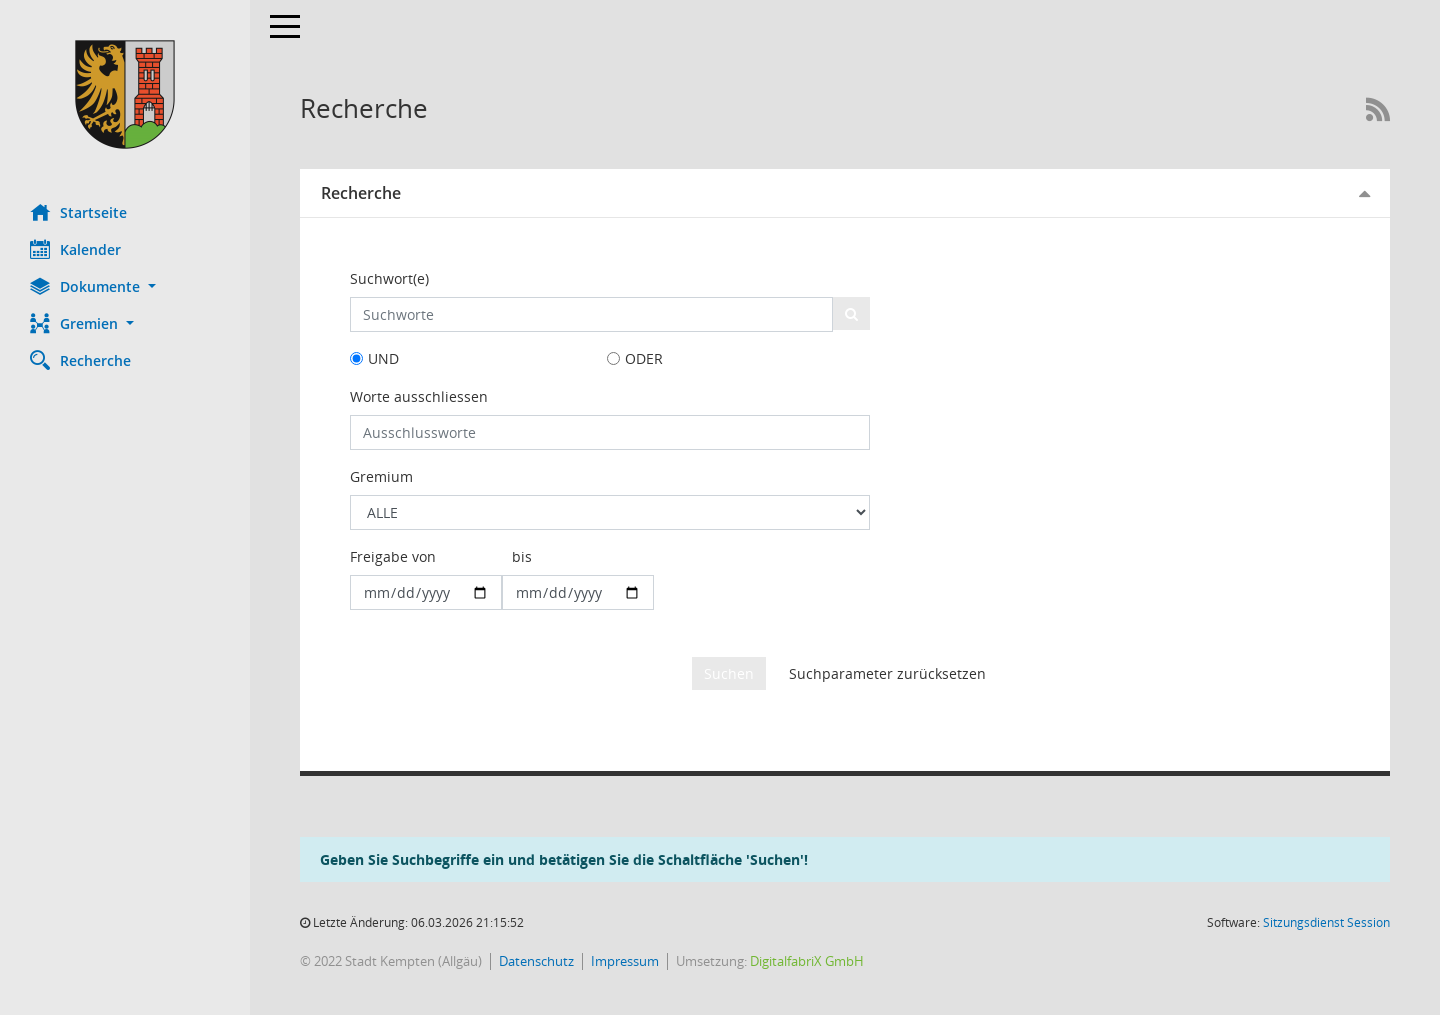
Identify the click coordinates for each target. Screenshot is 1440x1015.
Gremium (381, 476)
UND (383, 358)
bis (522, 556)
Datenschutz (536, 961)
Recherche (361, 193)
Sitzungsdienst (1326, 922)
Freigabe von (393, 556)
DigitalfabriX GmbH (807, 961)
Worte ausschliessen (419, 396)
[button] (125, 286)
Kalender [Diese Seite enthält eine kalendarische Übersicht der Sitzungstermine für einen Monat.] (75, 249)
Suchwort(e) (389, 278)
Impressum (625, 961)
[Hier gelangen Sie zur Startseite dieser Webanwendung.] (125, 94)
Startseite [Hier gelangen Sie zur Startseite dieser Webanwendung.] (78, 212)
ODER (644, 358)
